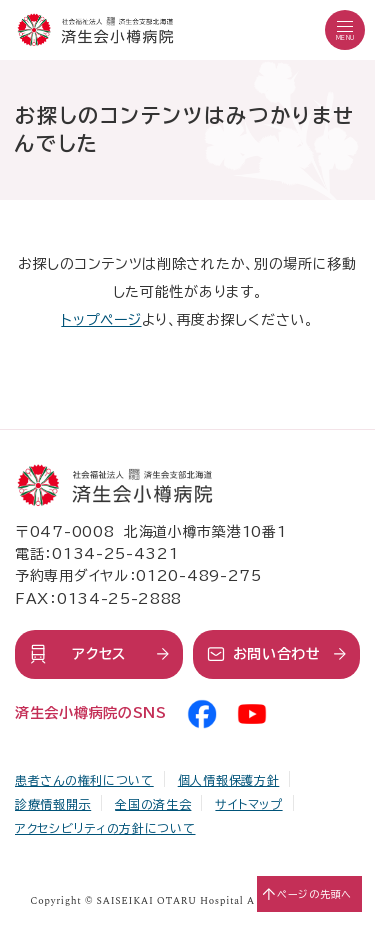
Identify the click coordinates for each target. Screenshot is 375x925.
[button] (345, 30)
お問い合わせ (277, 654)
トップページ (101, 320)
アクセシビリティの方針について (105, 828)
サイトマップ (248, 804)
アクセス (99, 654)
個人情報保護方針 (229, 780)
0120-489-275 (198, 576)
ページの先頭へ (314, 894)
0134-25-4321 (115, 554)
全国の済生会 (153, 804)
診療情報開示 (53, 804)
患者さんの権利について (84, 780)
